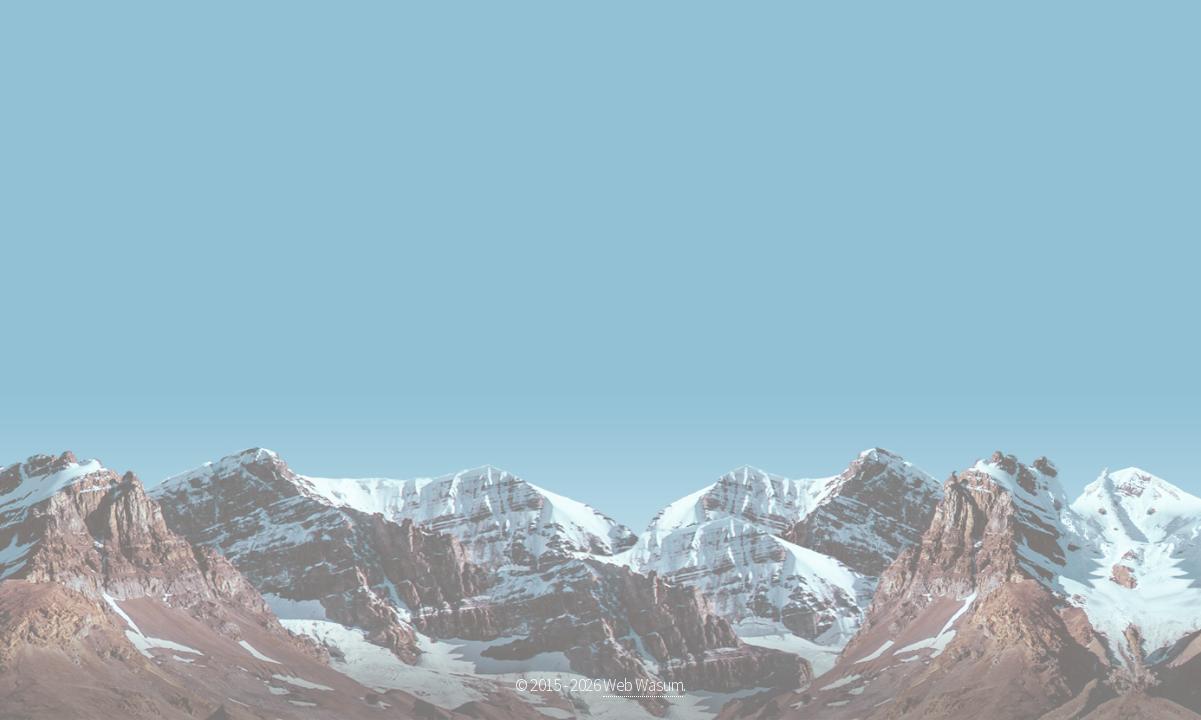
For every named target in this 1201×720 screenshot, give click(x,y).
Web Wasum (643, 685)
